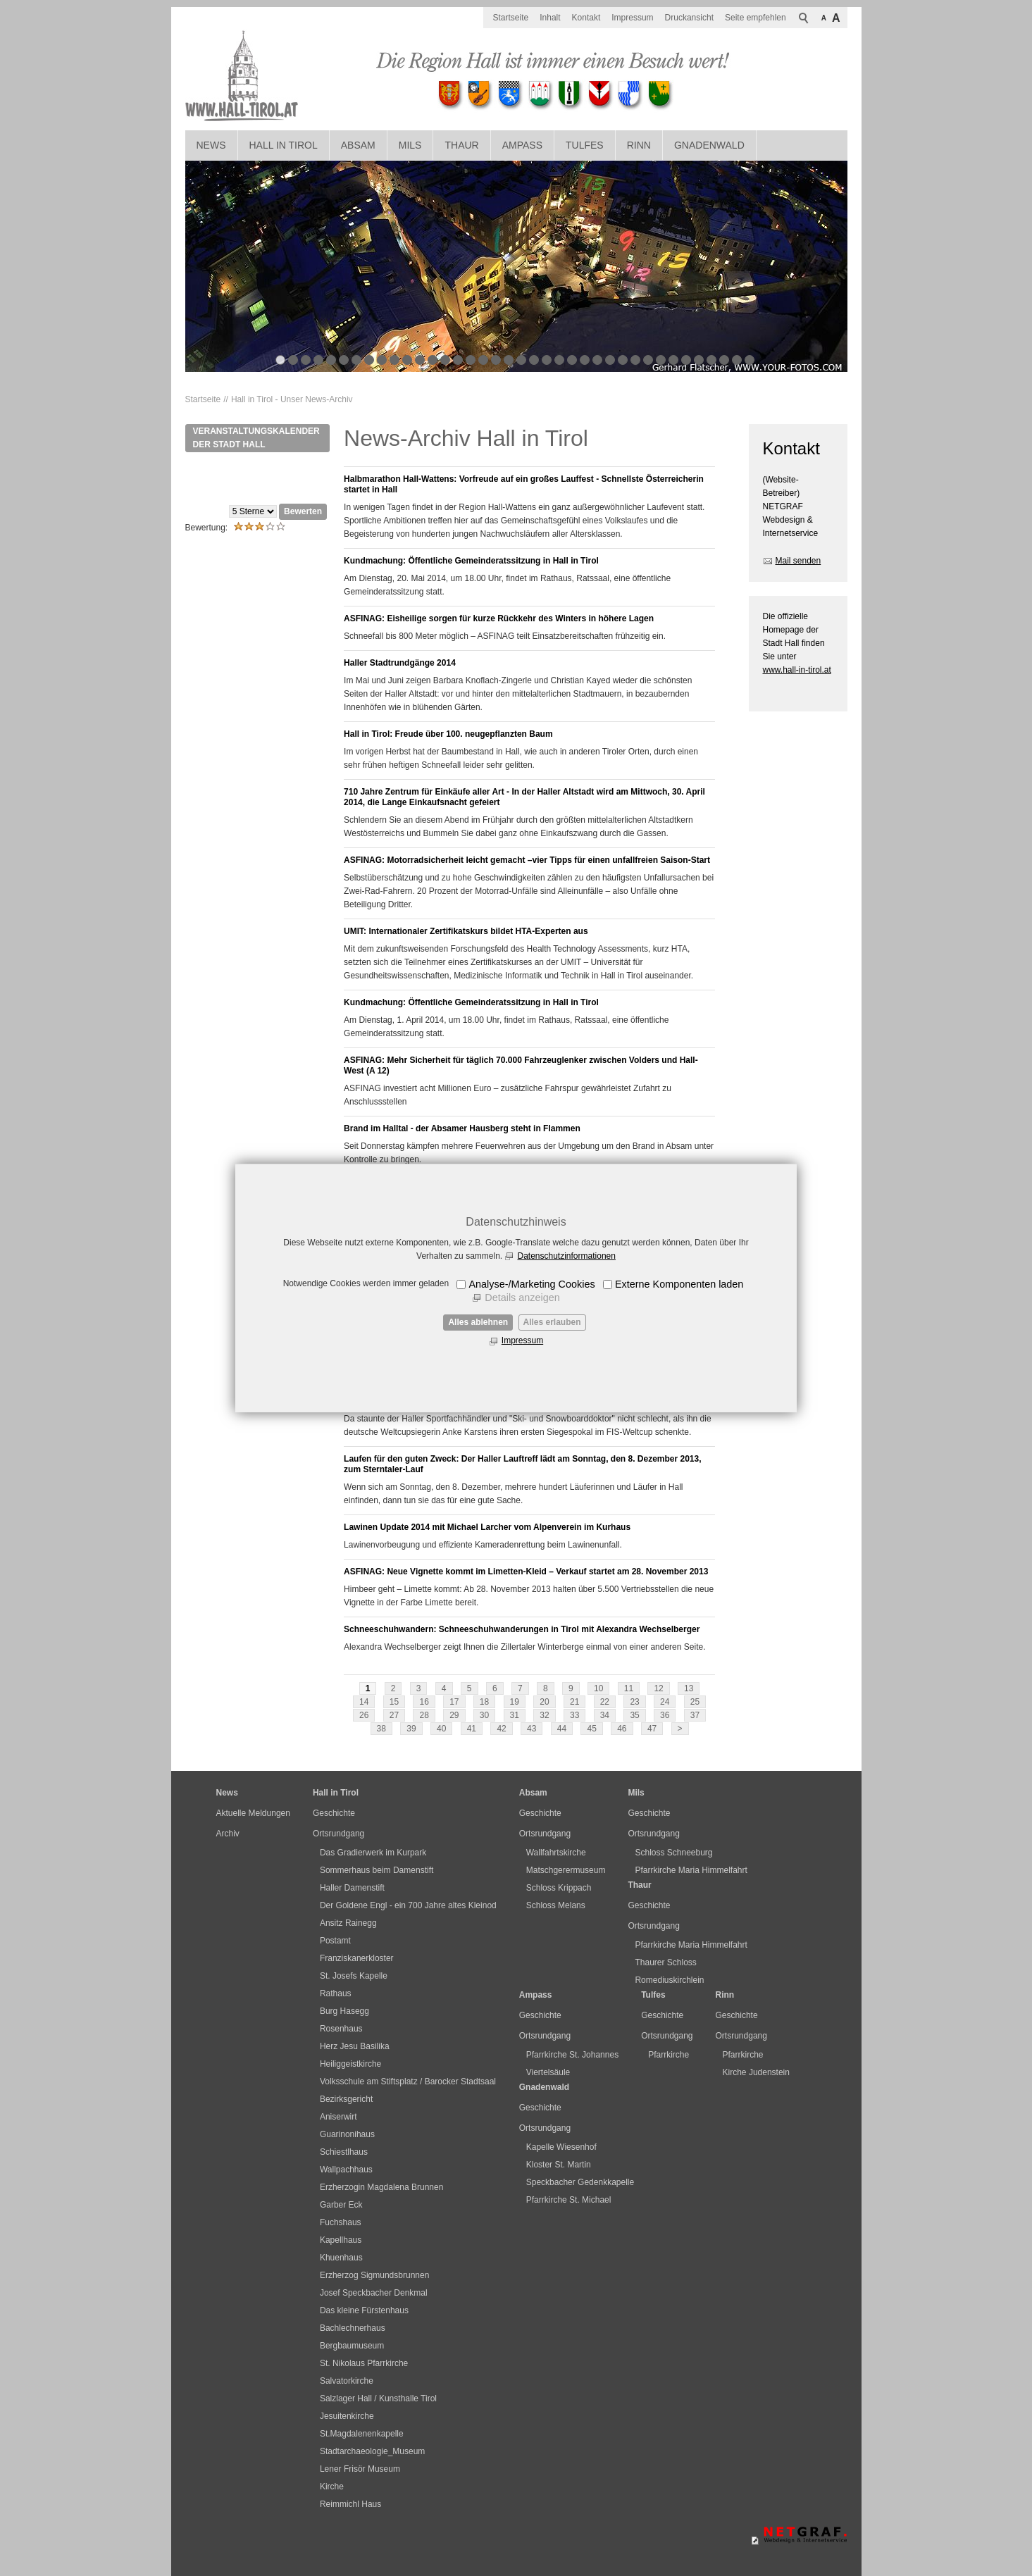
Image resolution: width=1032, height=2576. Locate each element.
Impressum (522, 1340)
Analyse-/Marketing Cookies (531, 1284)
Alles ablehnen (478, 1322)
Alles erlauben (552, 1322)
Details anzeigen (522, 1297)
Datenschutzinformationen (566, 1256)
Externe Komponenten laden (679, 1284)
